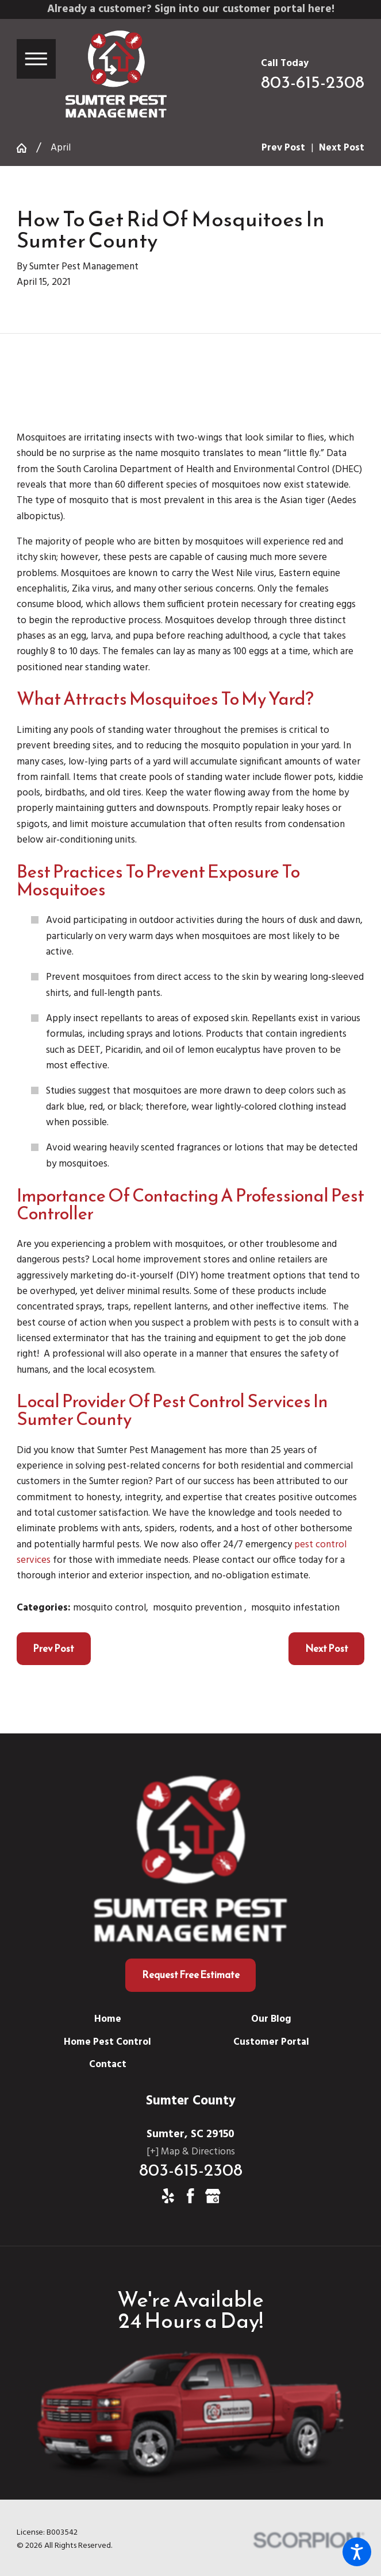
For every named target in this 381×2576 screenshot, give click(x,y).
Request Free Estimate (191, 1974)
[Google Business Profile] (213, 2196)
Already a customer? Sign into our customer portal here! (190, 9)
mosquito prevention (198, 1608)
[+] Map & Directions (191, 2152)
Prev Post (53, 1648)
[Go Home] (26, 148)
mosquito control (109, 1608)
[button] (356, 2552)
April (61, 148)
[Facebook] (190, 2196)
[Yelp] (168, 2196)
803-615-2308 (312, 82)
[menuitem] (108, 2019)
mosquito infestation (295, 1608)
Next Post (326, 1648)
